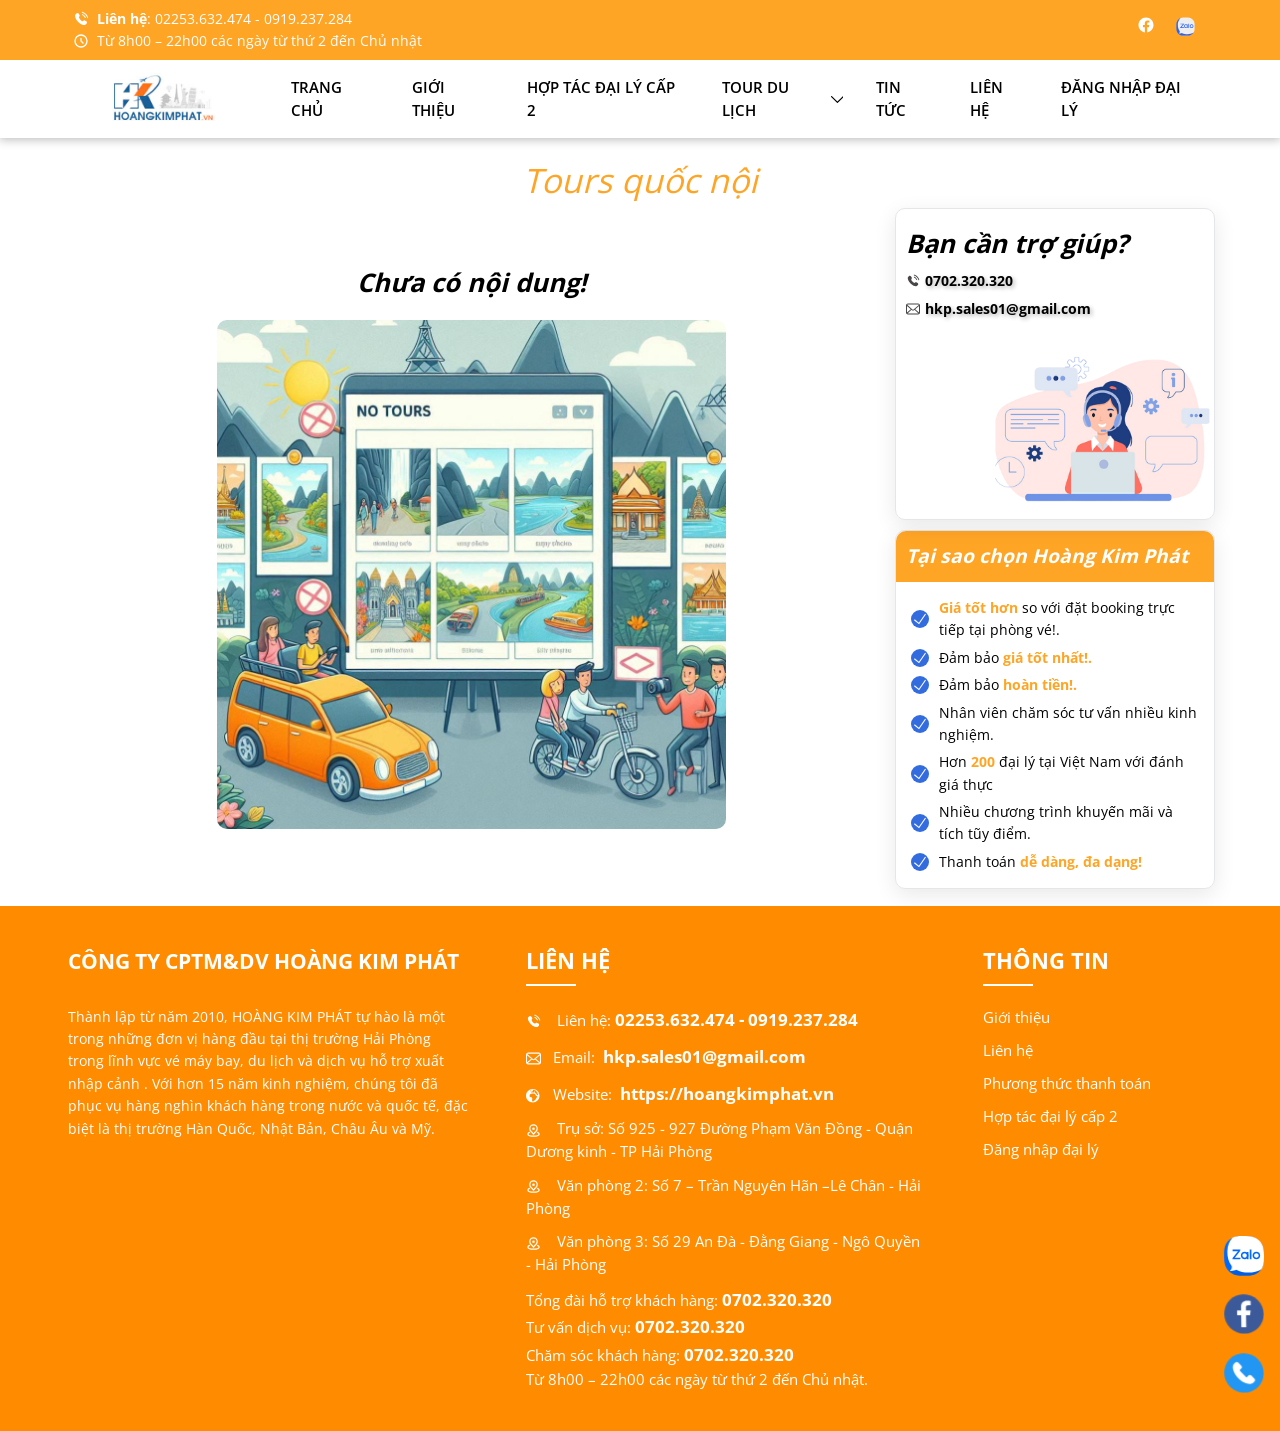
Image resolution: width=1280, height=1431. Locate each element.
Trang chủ (316, 99)
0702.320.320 (969, 280)
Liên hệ (986, 99)
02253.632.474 (205, 18)
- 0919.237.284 (303, 18)
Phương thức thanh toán (1067, 1083)
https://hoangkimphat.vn (725, 1093)
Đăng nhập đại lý (1121, 99)
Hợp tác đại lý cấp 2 (601, 99)
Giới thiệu (433, 99)
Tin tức (891, 99)
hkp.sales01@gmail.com (1008, 308)
